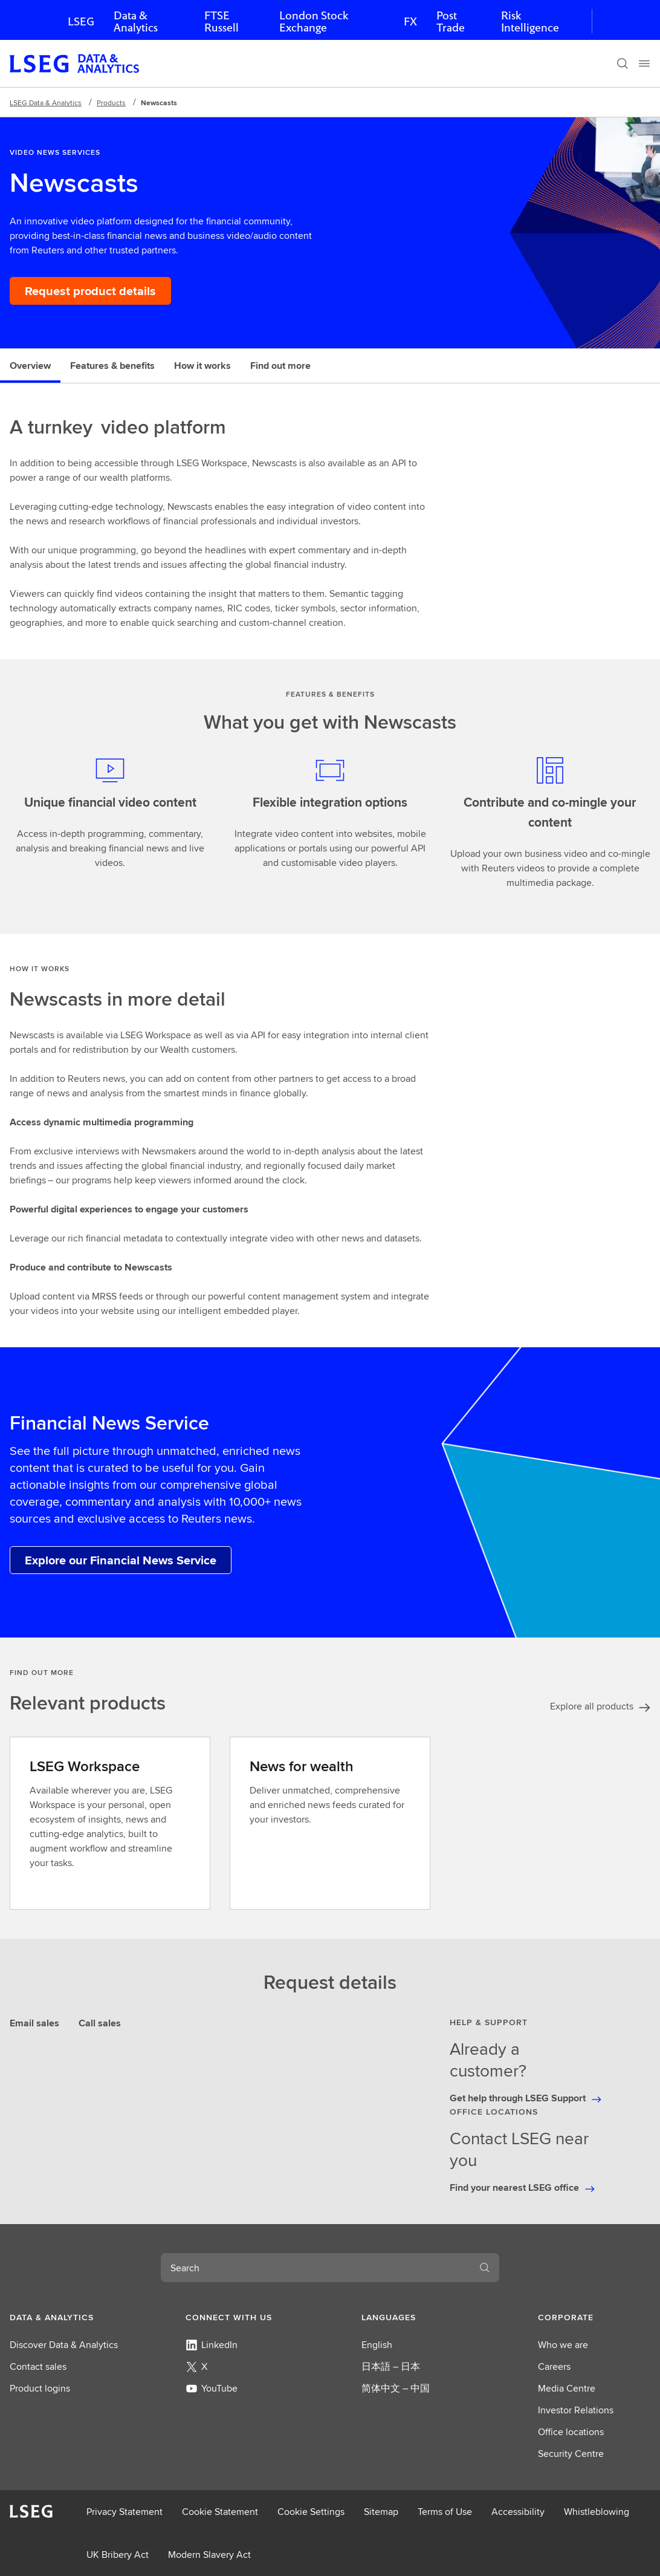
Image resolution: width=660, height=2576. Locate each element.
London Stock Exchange (313, 21)
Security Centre (571, 2454)
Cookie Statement (220, 2512)
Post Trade (450, 21)
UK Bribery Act (117, 2554)
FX (410, 21)
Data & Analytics (136, 21)
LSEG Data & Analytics (46, 102)
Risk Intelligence (530, 21)
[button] (66, 2317)
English (376, 2345)
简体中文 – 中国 (395, 2388)
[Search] (622, 63)
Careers (554, 2366)
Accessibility (518, 2512)
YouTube (212, 2388)
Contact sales (38, 2366)
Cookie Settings (311, 2512)
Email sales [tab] (34, 2023)
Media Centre (566, 2388)
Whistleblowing (596, 2512)
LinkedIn (212, 2345)
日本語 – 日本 (390, 2366)
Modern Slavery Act (209, 2554)
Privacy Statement (124, 2512)
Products (111, 102)
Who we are (563, 2345)
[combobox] (315, 2267)
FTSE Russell (221, 21)
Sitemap (381, 2512)
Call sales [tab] (100, 2023)
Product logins (40, 2388)
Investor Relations (575, 2410)
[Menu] (644, 63)
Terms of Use (445, 2512)
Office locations (571, 2432)
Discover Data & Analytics (64, 2345)
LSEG (81, 21)
